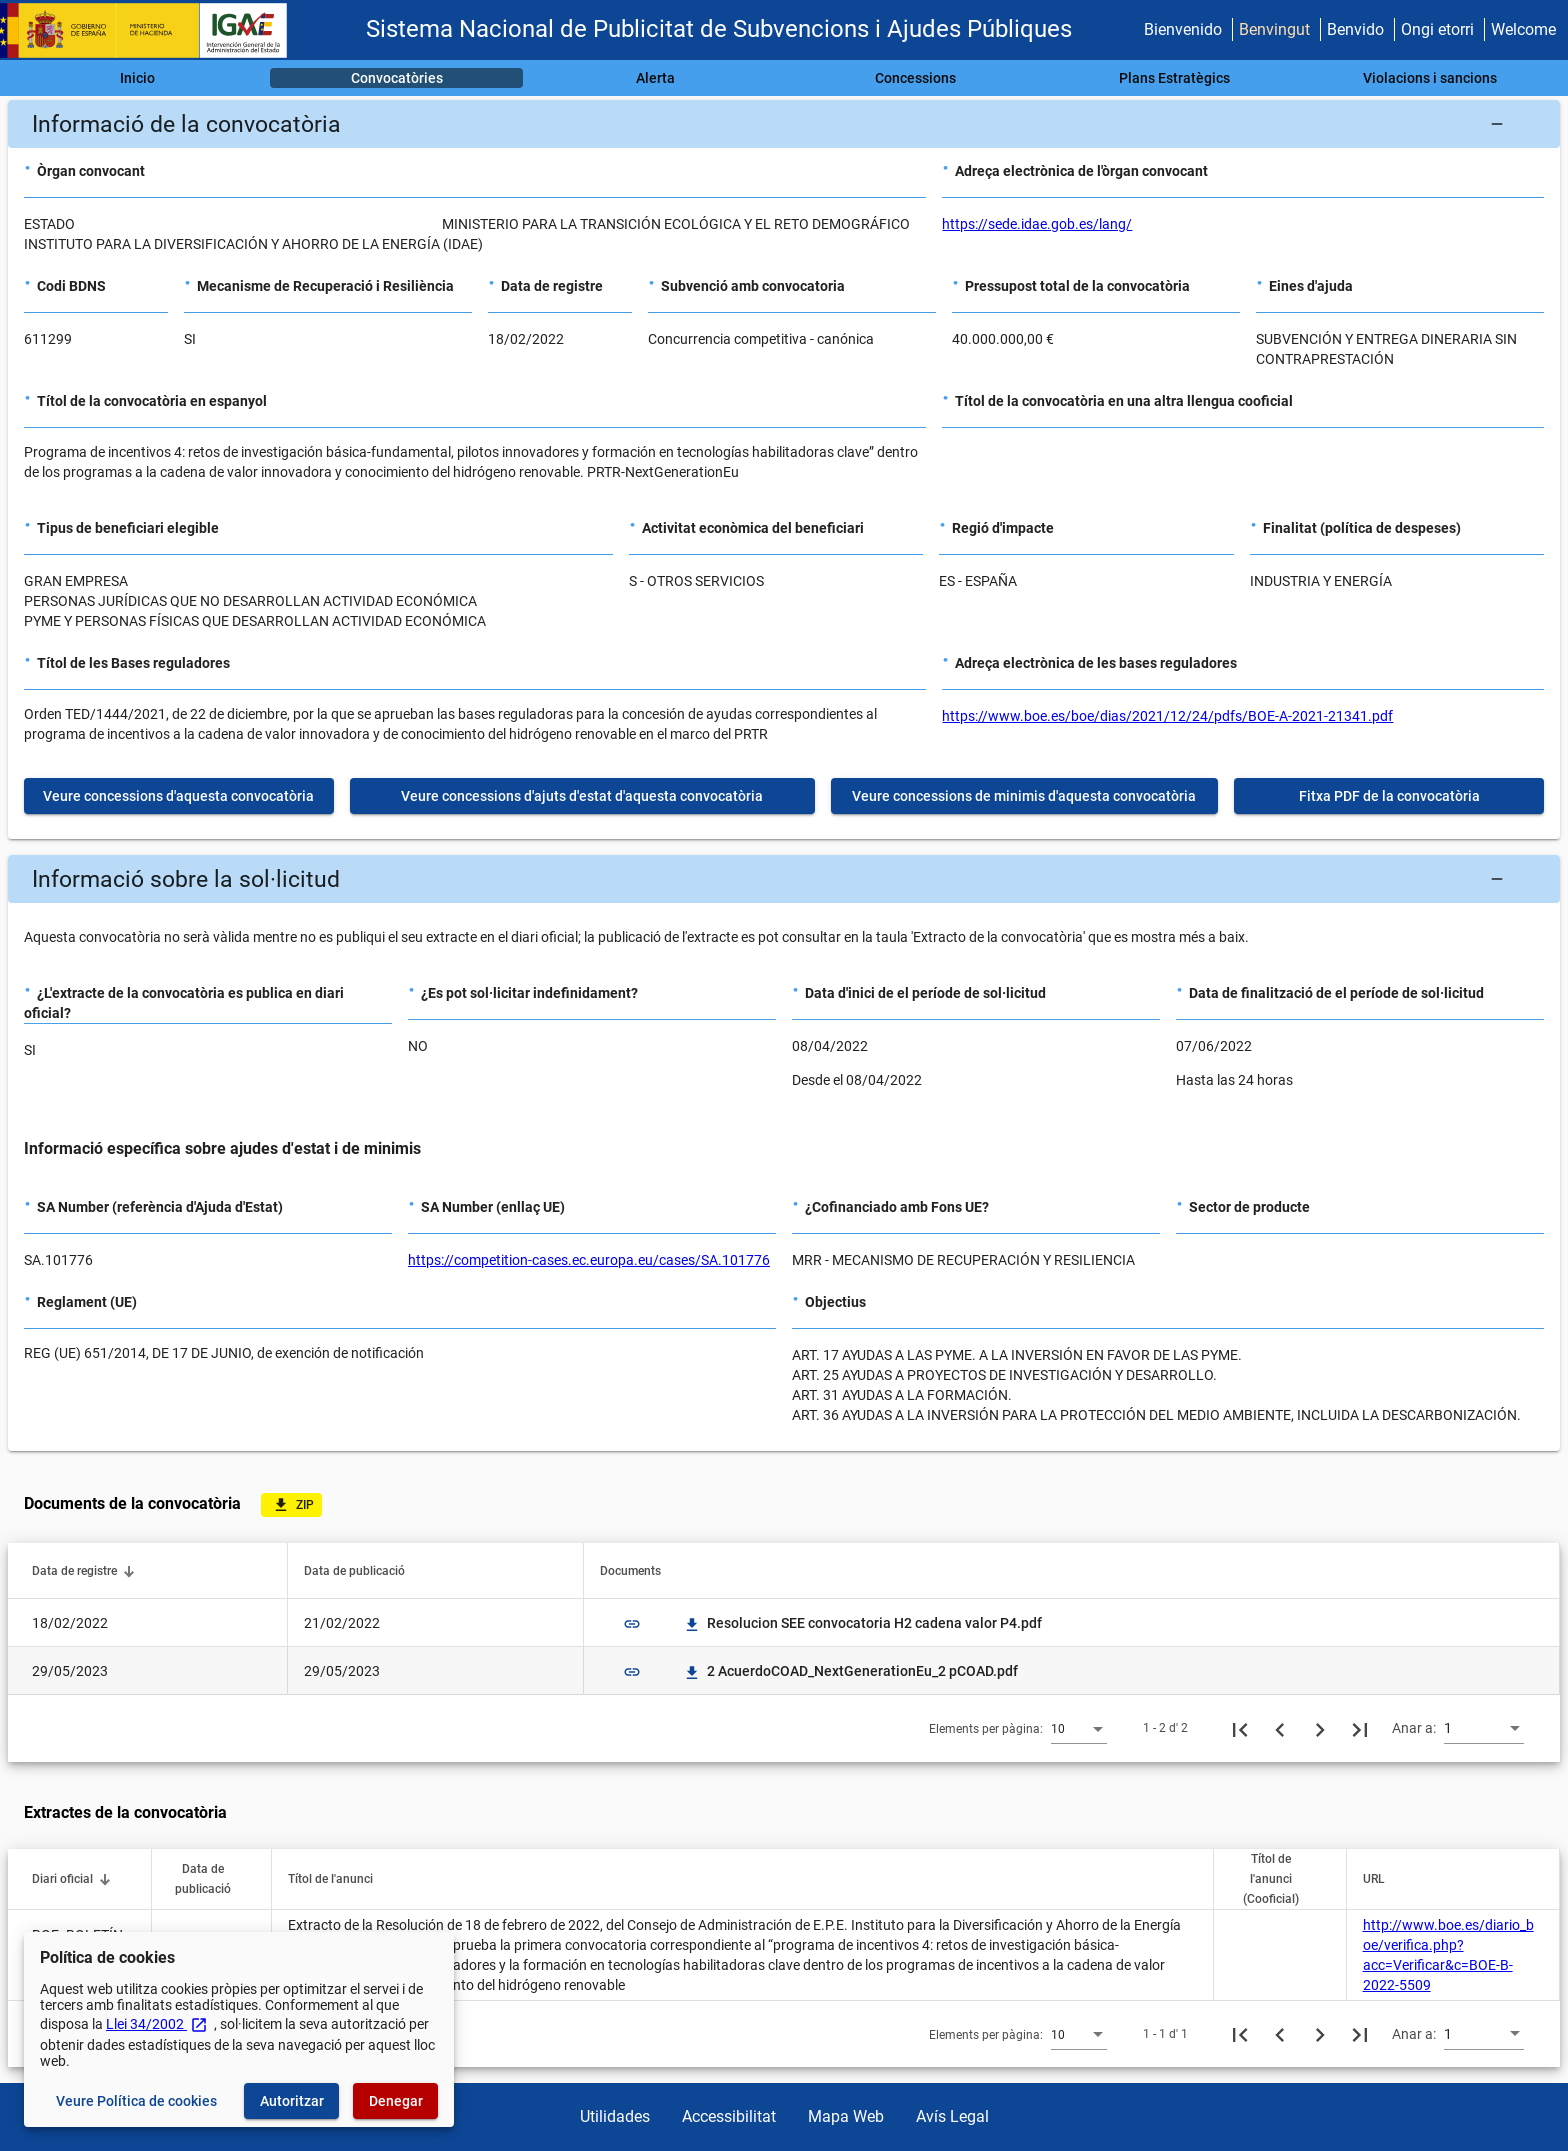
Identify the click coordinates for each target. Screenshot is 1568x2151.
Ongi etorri (1437, 29)
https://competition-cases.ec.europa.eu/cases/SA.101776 (589, 1260)
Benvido (1355, 29)
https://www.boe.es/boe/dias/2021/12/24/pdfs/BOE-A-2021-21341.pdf (1167, 716)
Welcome (1523, 29)
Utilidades (615, 2116)
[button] (784, 124)
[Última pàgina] (1360, 1728)
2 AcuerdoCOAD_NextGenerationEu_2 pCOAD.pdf (850, 1671)
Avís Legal (952, 2116)
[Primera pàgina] (1240, 1728)
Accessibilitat (729, 2116)
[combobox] (1079, 1728)
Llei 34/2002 (157, 2024)
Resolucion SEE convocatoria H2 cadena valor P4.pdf (862, 1623)
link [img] (632, 1624)
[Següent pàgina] (1320, 1728)
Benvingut (1274, 29)
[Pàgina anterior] (1280, 1728)
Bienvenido (1183, 29)
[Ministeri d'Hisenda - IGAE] (153, 30)
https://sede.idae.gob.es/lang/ (1037, 224)
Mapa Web (846, 2116)
